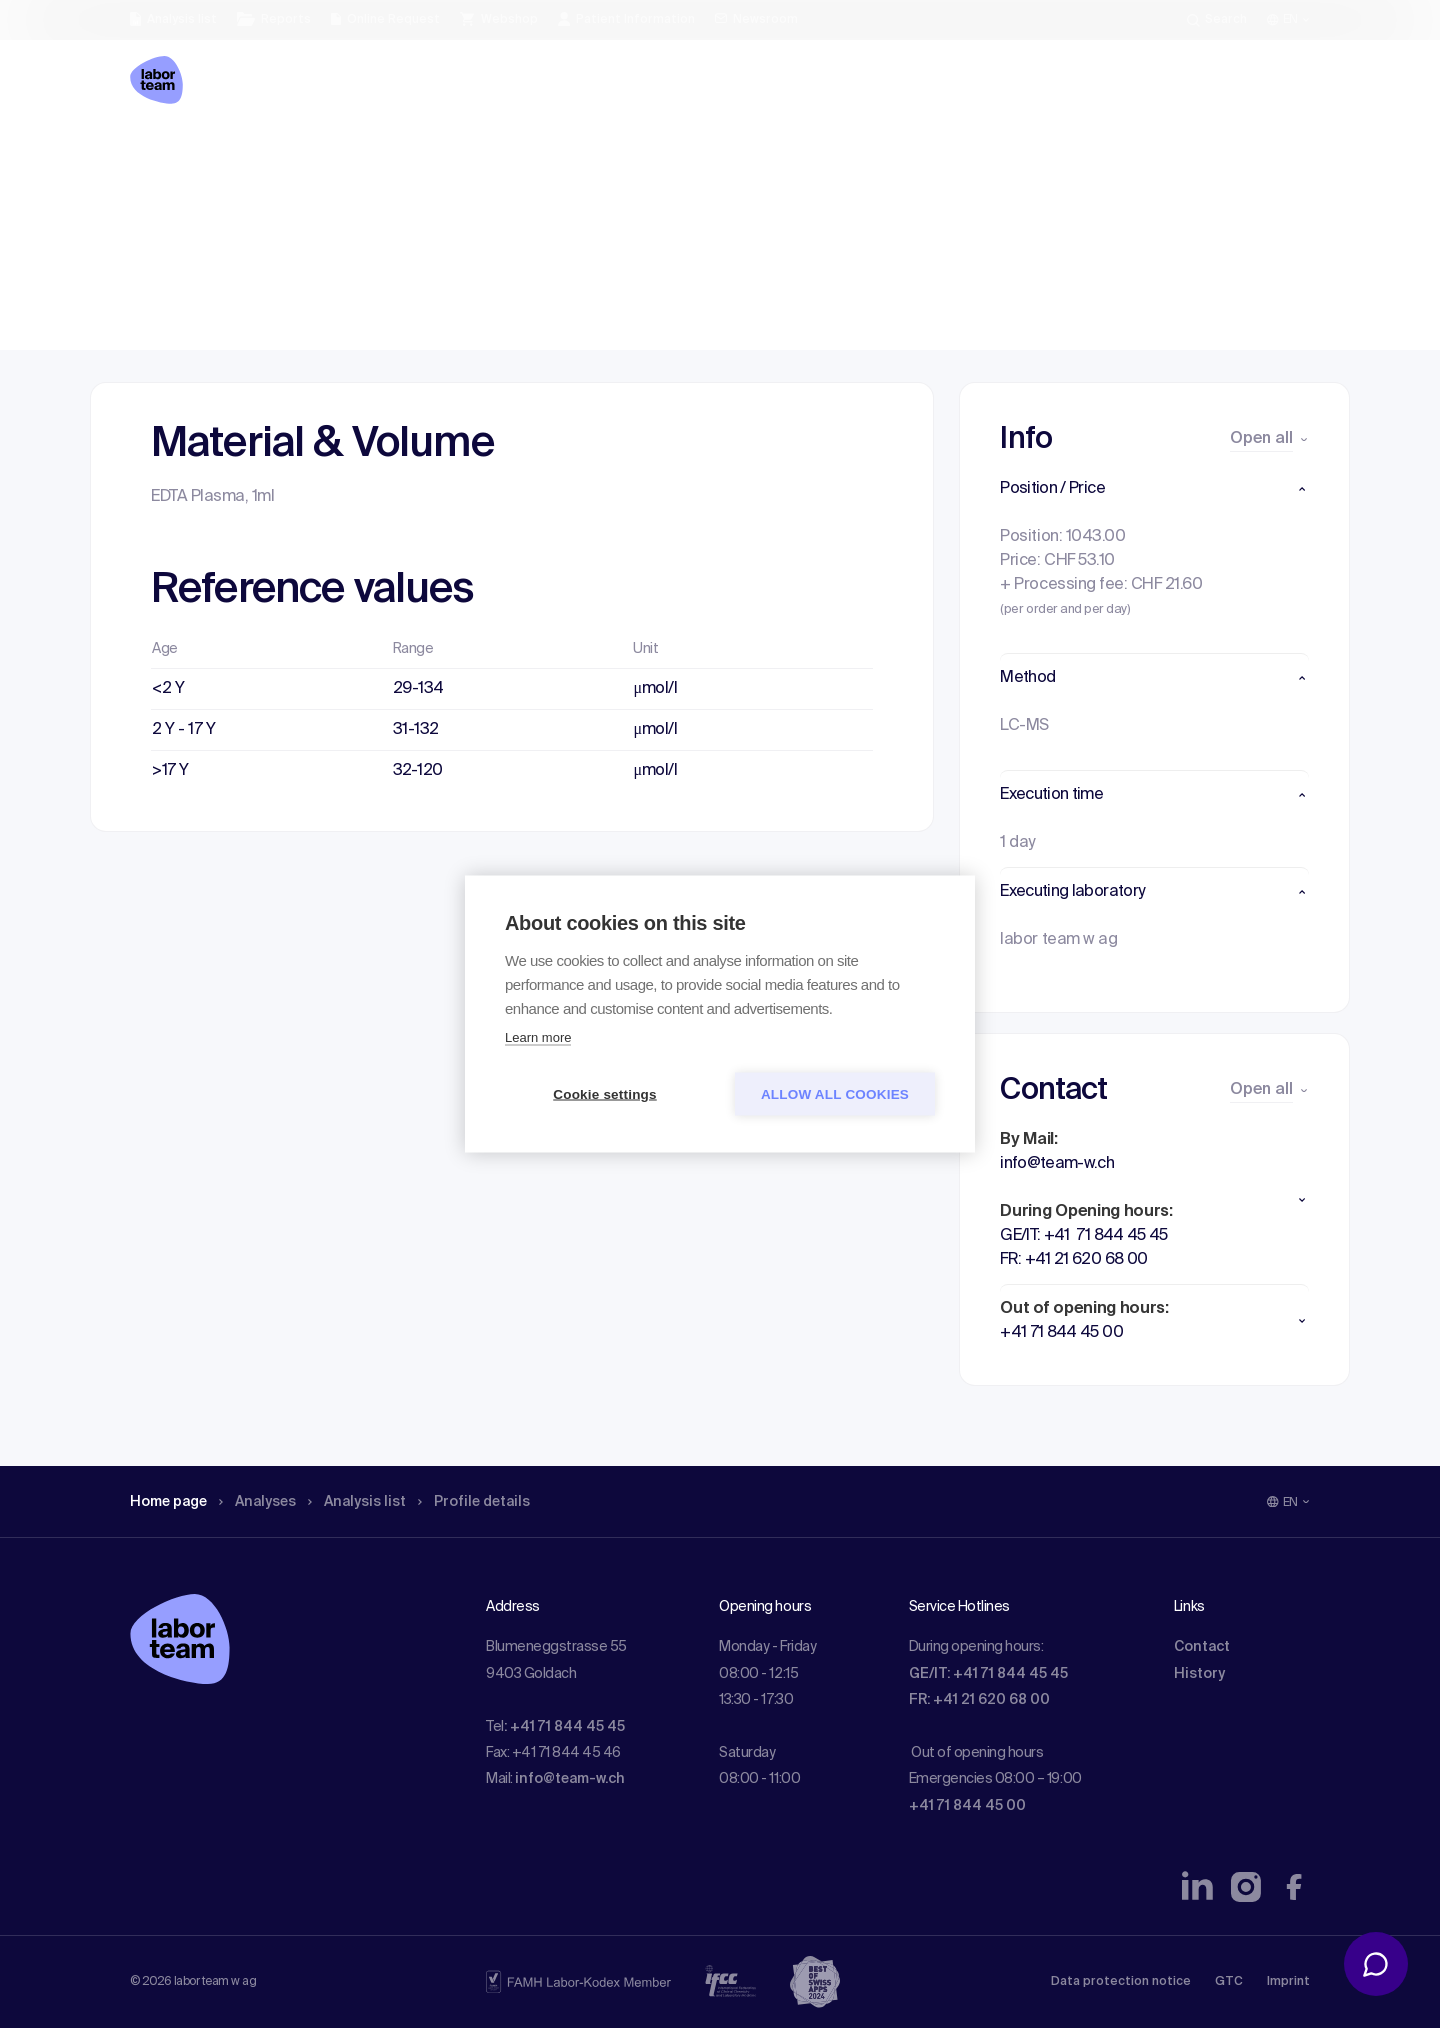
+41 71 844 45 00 (967, 1806)
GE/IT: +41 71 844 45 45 (988, 1674)
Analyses (272, 155)
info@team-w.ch (570, 1779)
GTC (1229, 1982)
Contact (1202, 1647)
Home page (174, 155)
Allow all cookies (835, 1094)
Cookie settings (605, 1094)
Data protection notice (1121, 1982)
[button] (1154, 489)
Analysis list (381, 155)
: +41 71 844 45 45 (564, 1727)
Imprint (1288, 1982)
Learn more (538, 1037)
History (1199, 1674)
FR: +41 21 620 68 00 (979, 1700)
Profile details (508, 155)
